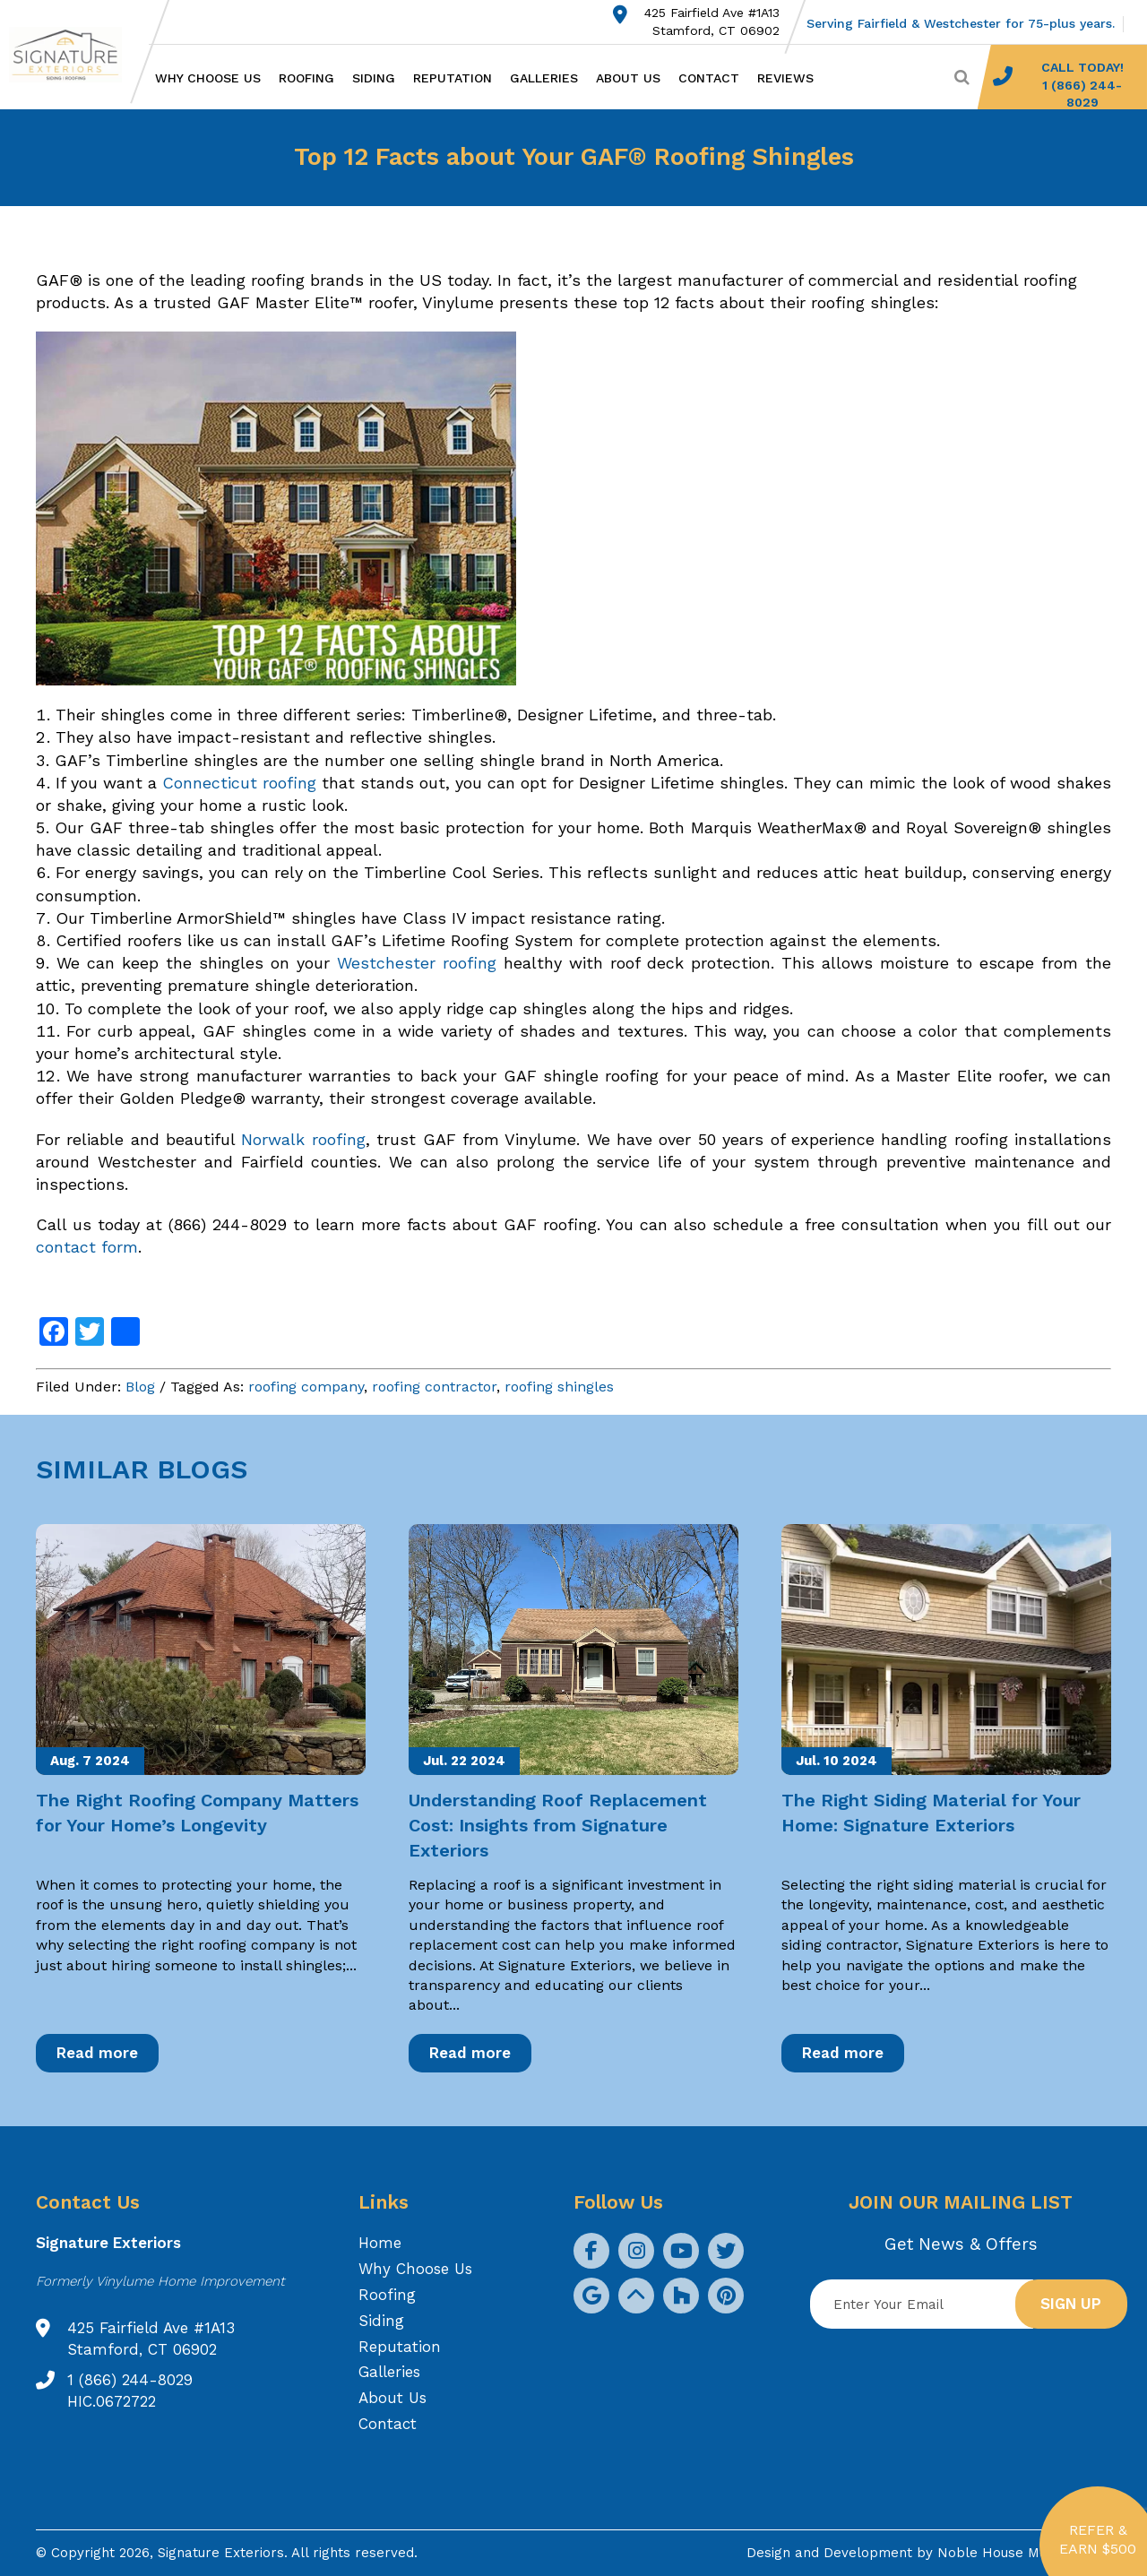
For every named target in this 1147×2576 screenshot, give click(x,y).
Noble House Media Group (1024, 2553)
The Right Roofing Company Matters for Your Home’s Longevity (197, 1812)
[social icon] (591, 2251)
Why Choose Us (208, 78)
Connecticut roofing (239, 782)
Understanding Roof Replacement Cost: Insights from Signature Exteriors (558, 1825)
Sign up (1070, 2304)
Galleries (544, 78)
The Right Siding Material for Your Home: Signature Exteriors (931, 1812)
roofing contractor (434, 1386)
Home (379, 2243)
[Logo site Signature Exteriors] (74, 54)
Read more (97, 2053)
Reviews (785, 78)
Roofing (306, 78)
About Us (628, 78)
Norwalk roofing (303, 1139)
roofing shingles (559, 1386)
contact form (87, 1246)
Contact (708, 78)
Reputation (452, 78)
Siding (373, 78)
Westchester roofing (416, 962)
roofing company (306, 1386)
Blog (140, 1386)
